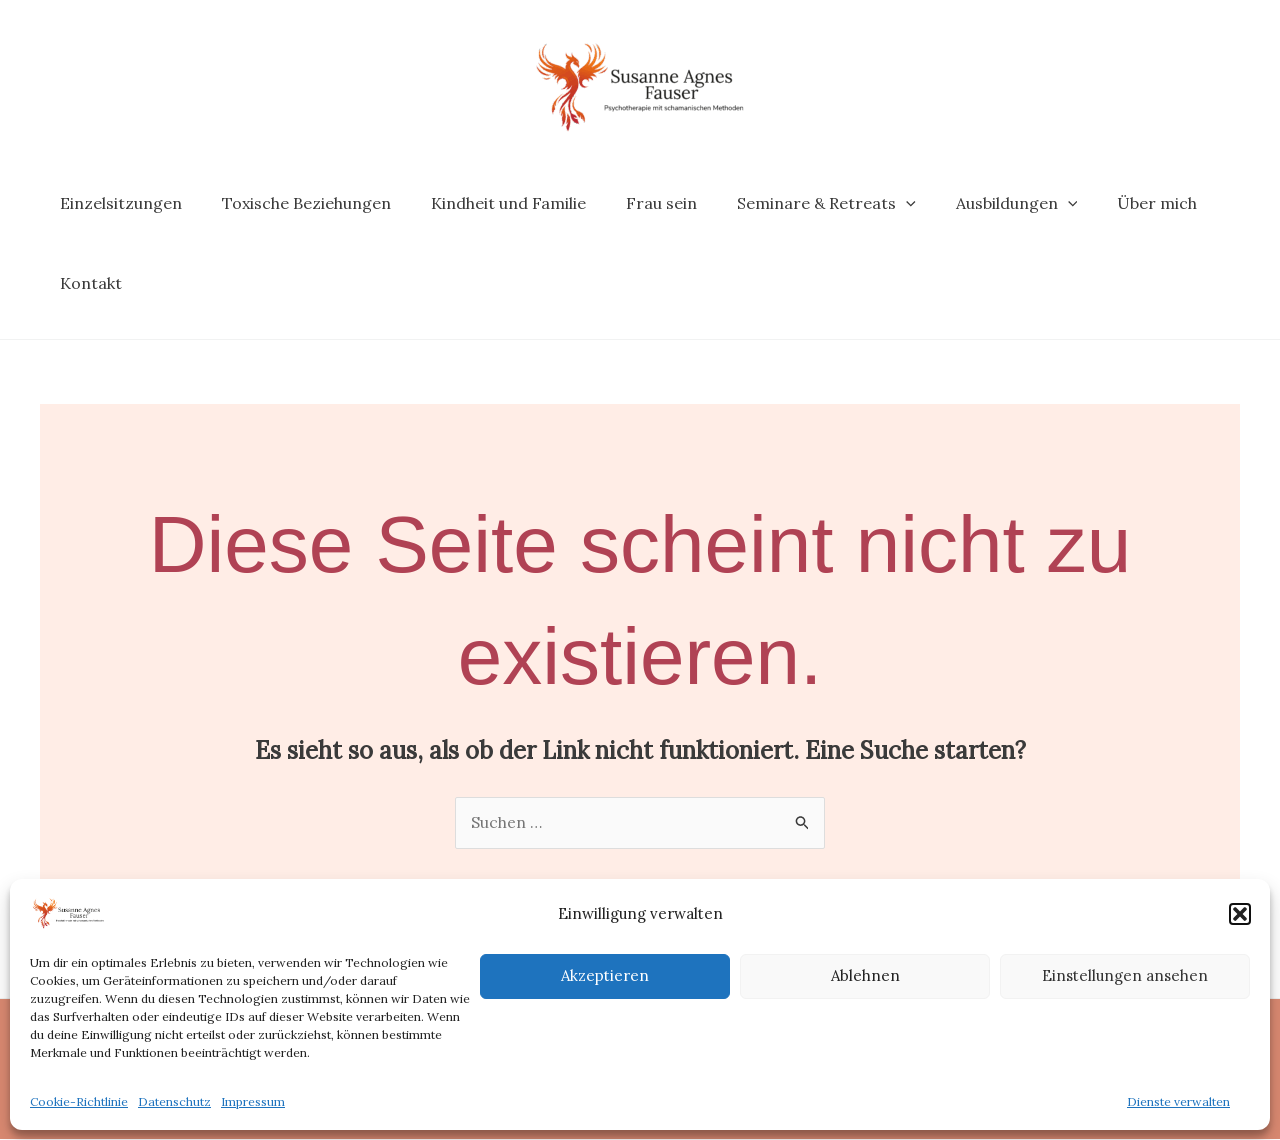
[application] (870, 203)
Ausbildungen (973, 203)
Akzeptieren (605, 975)
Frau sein (633, 203)
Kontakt (87, 283)
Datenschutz (174, 1101)
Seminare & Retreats (790, 203)
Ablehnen (865, 975)
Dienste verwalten (1178, 1101)
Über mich (1105, 203)
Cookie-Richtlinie (79, 1101)
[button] (1240, 914)
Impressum (253, 1101)
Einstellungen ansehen (1125, 975)
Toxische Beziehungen (294, 203)
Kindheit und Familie (488, 203)
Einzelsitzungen (117, 203)
